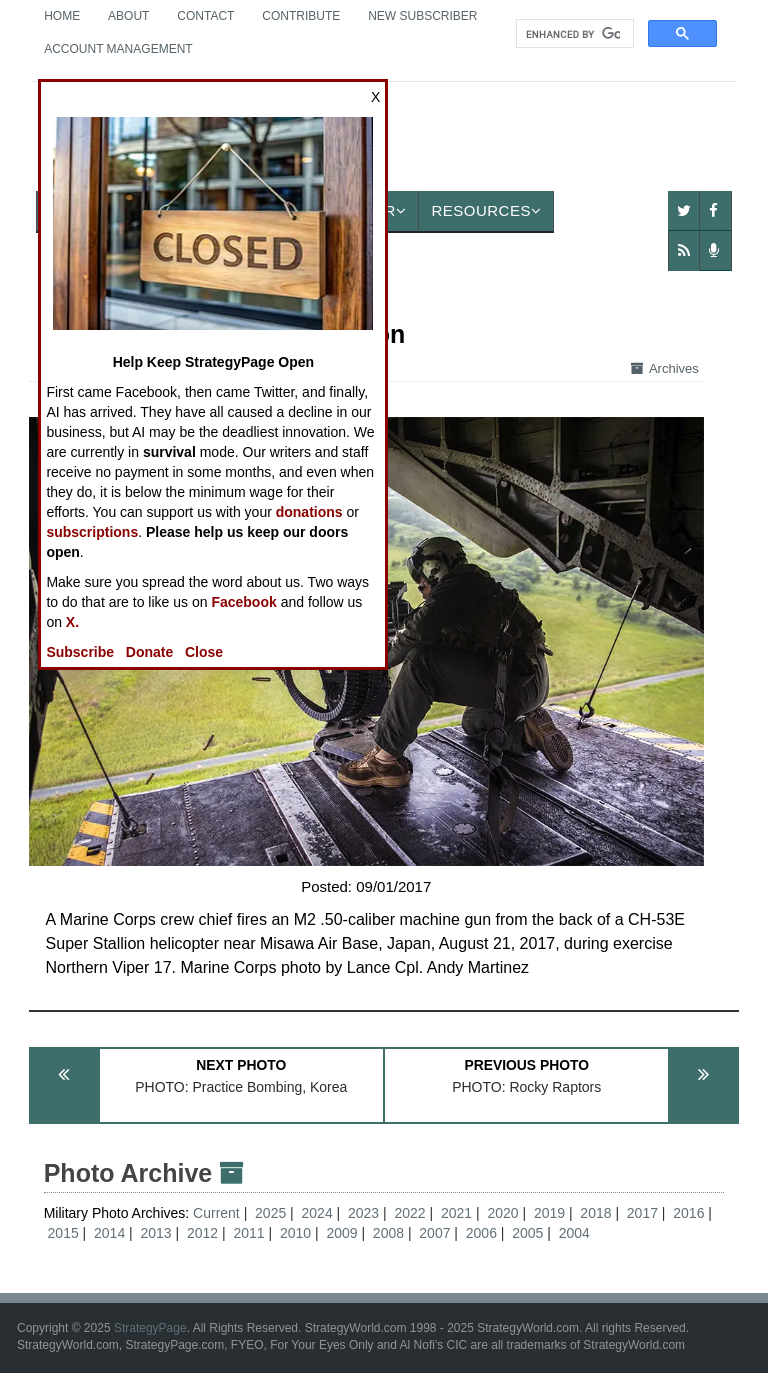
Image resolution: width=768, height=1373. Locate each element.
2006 (481, 1233)
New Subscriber (422, 16)
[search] (573, 34)
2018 (595, 1213)
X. (72, 622)
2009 (341, 1233)
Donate (149, 652)
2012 (202, 1233)
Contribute (301, 16)
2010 (295, 1233)
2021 (456, 1213)
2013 (156, 1233)
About (128, 16)
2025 (270, 1213)
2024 (317, 1213)
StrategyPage (150, 1328)
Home (62, 16)
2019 (549, 1213)
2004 (574, 1233)
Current (218, 1213)
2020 (502, 1213)
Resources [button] (486, 210)
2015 (63, 1233)
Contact (205, 16)
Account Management (118, 49)
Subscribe (80, 652)
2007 (434, 1233)
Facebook (243, 602)
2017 (642, 1213)
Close (204, 652)
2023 (363, 1213)
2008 (388, 1233)
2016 (688, 1213)
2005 (527, 1233)
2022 (409, 1213)
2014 (109, 1233)
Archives (665, 368)
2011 (248, 1233)
